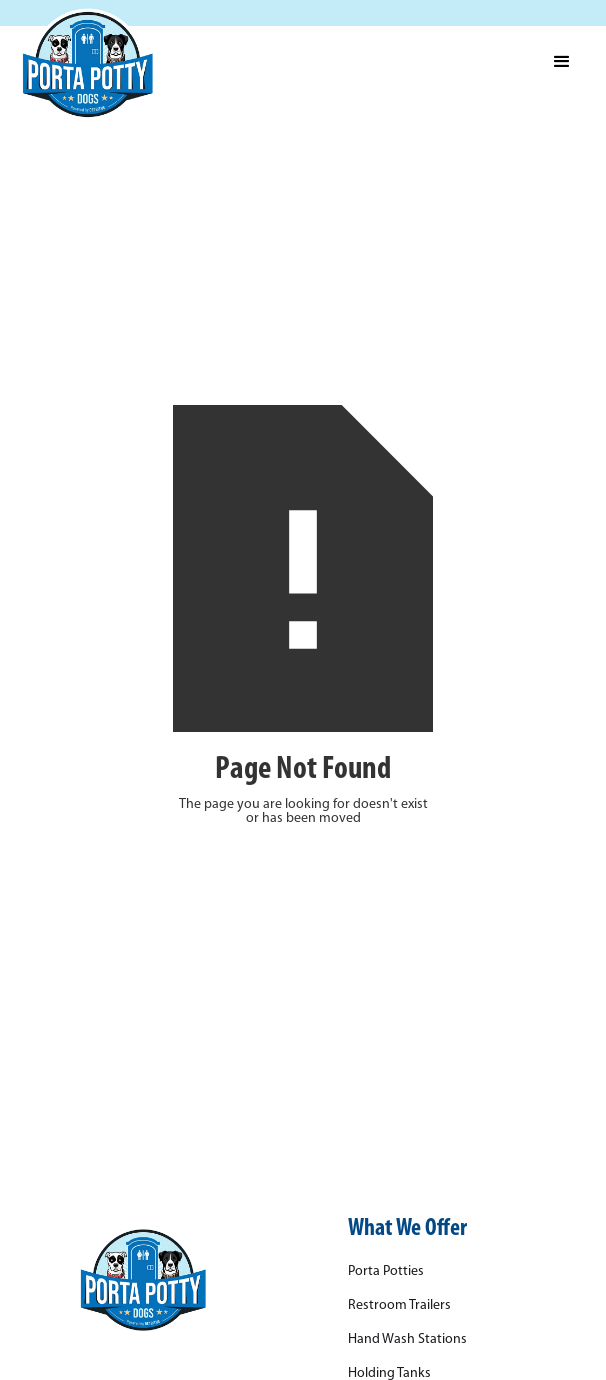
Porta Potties (386, 1272)
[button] (562, 62)
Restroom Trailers (399, 1306)
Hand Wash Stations (407, 1340)
